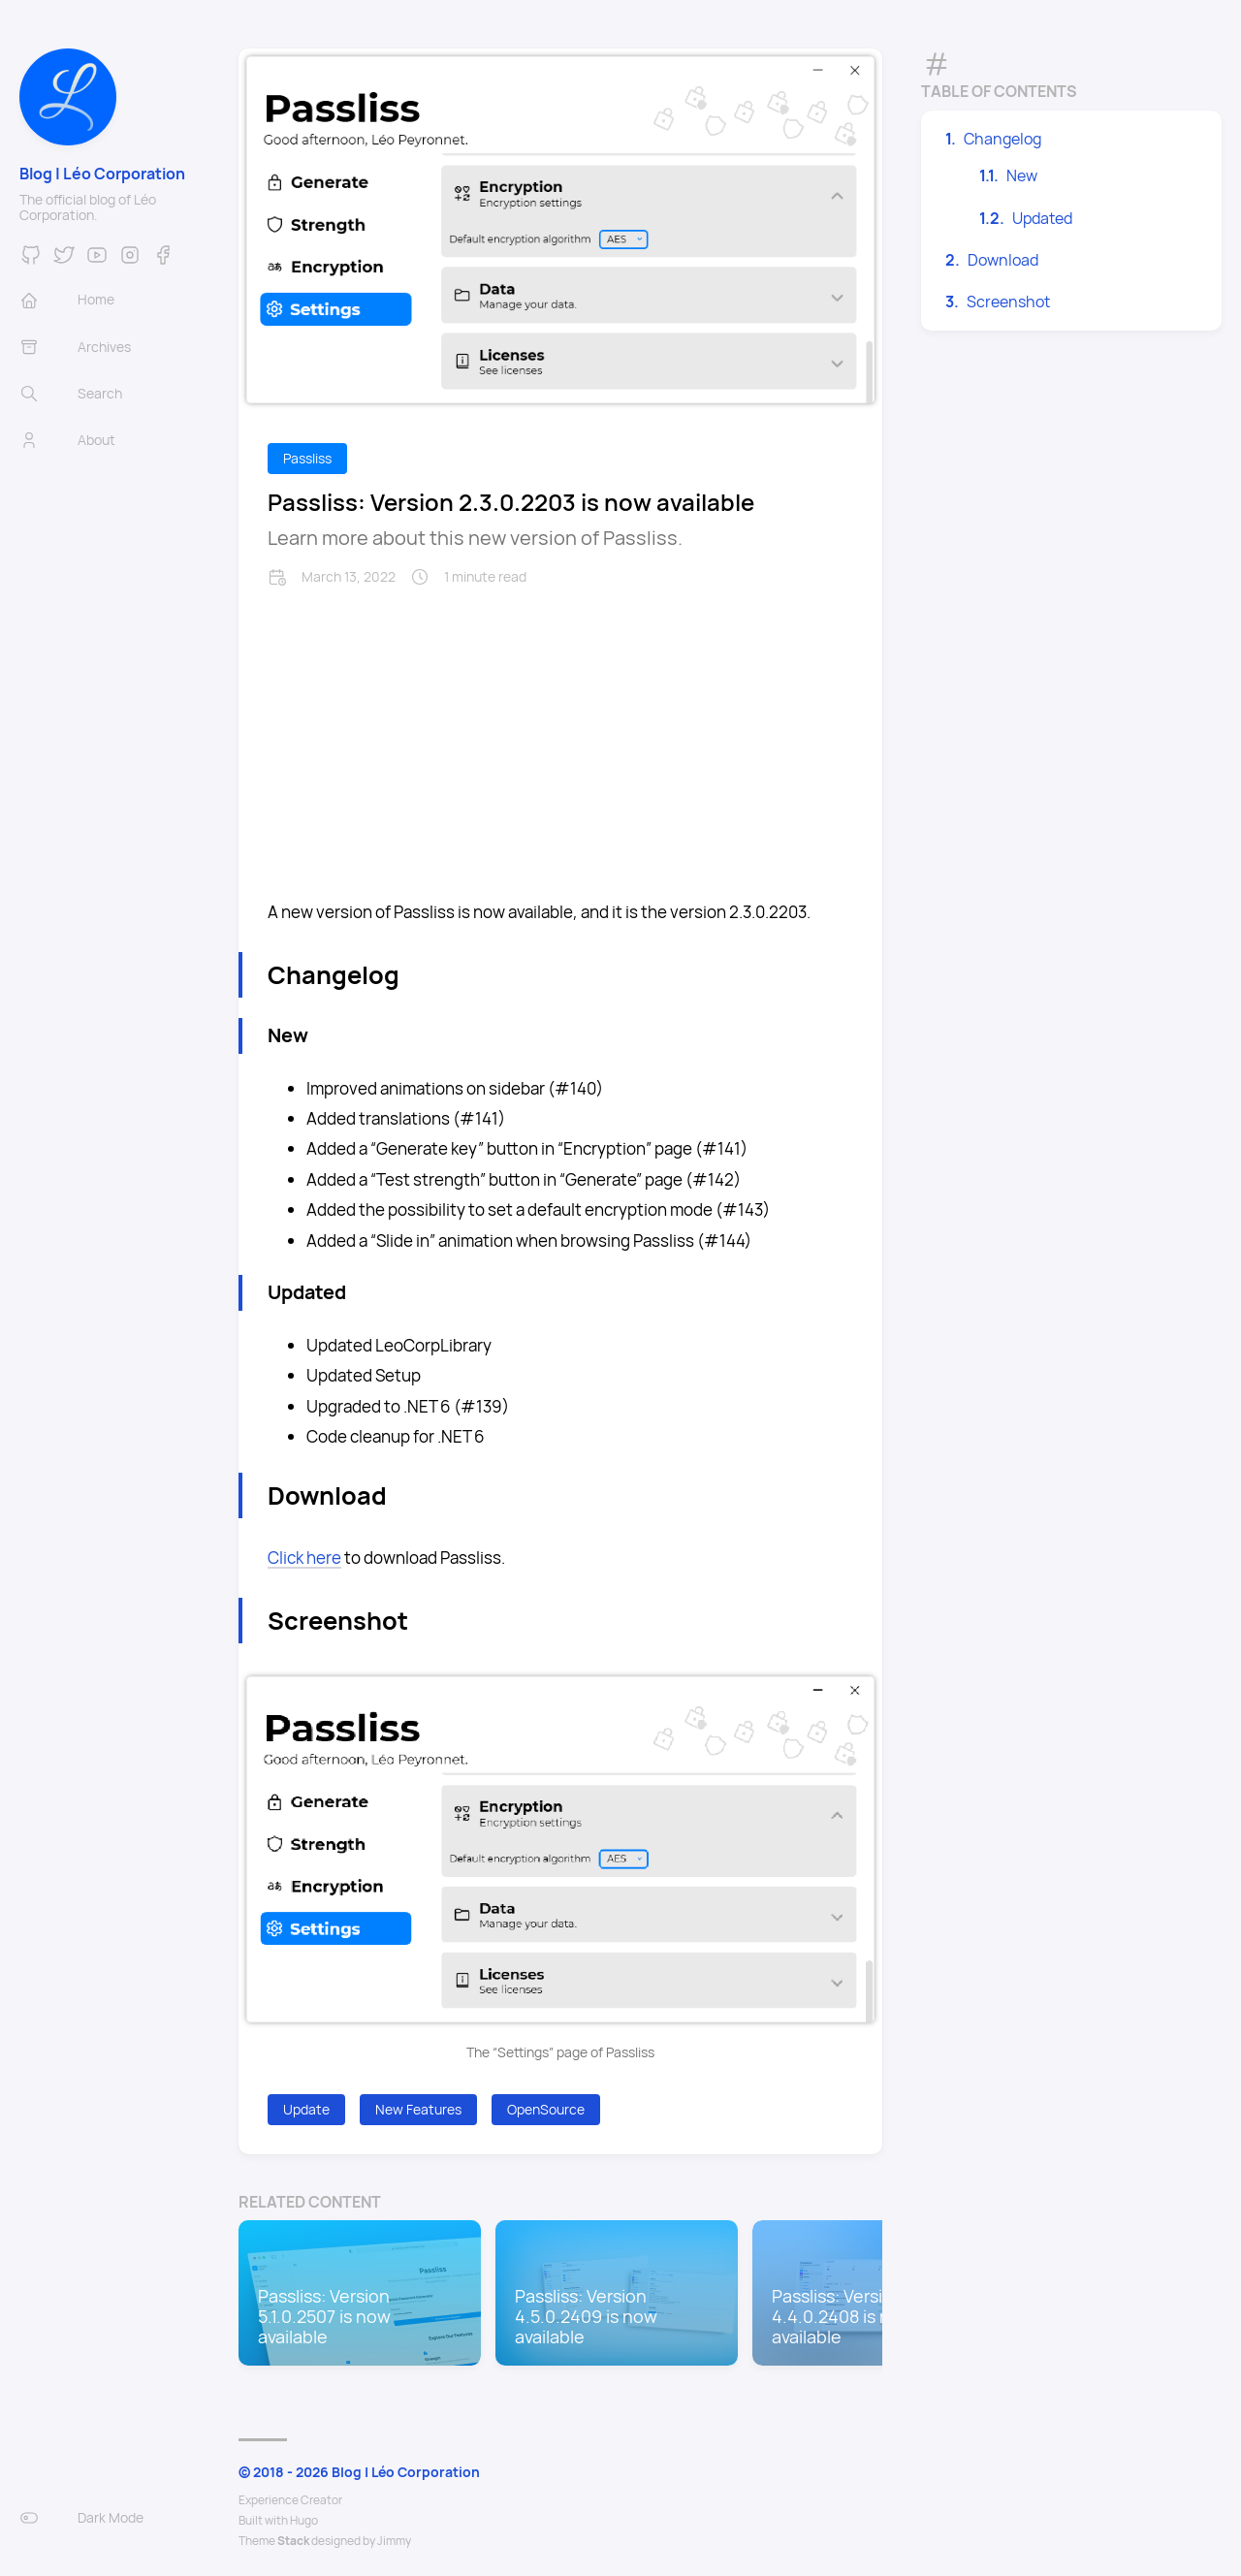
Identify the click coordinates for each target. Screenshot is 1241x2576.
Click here (304, 1557)
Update (306, 2109)
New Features (418, 2109)
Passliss (307, 458)
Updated (1042, 218)
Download (1003, 259)
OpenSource (546, 2109)
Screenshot (1008, 301)
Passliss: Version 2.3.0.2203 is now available (511, 502)
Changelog (1002, 138)
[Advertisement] (560, 732)
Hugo (304, 2520)
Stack (293, 2540)
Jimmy (394, 2540)
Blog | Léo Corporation (102, 173)
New (1021, 175)
